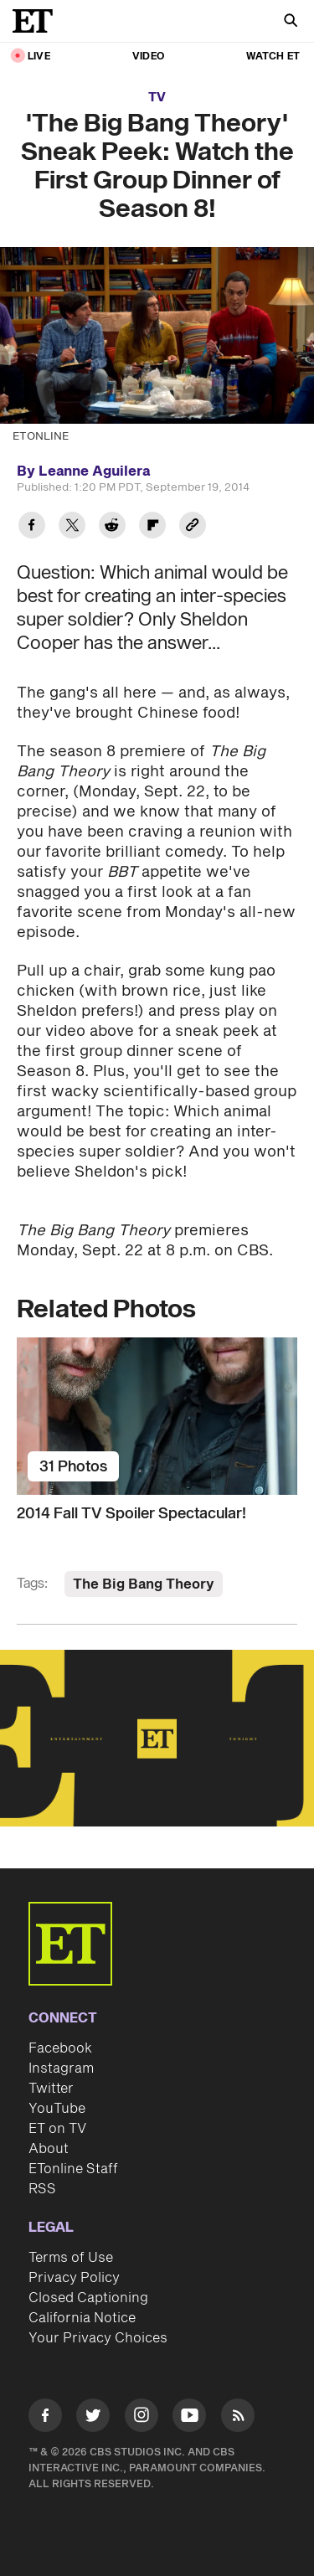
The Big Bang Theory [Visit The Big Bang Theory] (143, 1584)
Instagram (61, 2068)
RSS (42, 2189)
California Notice (82, 2318)
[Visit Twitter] (93, 2418)
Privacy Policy (74, 2278)
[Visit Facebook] (45, 2418)
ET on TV (57, 2129)
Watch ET (273, 56)
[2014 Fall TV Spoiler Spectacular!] (157, 1416)
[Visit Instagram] (141, 2418)
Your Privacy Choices (97, 2338)
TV (157, 97)
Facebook (60, 2048)
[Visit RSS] (238, 2418)
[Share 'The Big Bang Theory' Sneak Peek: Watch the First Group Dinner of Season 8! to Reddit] (112, 527)
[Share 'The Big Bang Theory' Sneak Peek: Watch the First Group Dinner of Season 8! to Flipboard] (152, 527)
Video (148, 56)
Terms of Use (70, 2258)
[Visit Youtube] (189, 2418)
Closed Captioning (88, 2298)
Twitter (51, 2089)
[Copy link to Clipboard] (193, 527)
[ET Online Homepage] (38, 21)
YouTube (56, 2109)
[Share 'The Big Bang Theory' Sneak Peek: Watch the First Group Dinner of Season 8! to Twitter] (72, 527)
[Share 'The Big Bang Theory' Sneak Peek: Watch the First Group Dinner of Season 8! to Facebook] (32, 527)
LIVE (39, 56)
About (48, 2149)
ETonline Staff (73, 2169)
